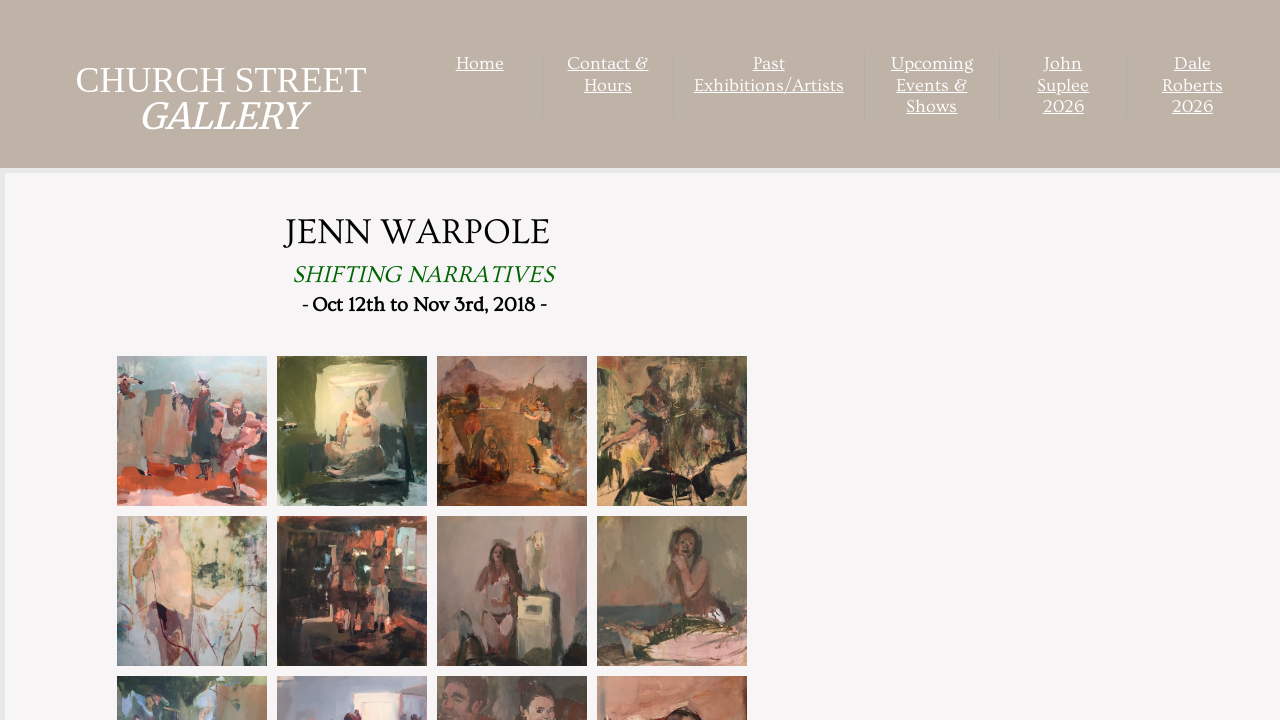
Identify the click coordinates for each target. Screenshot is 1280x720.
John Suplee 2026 (1063, 85)
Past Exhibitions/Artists (769, 74)
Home (480, 63)
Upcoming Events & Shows (932, 85)
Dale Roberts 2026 (1192, 85)
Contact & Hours (607, 74)
